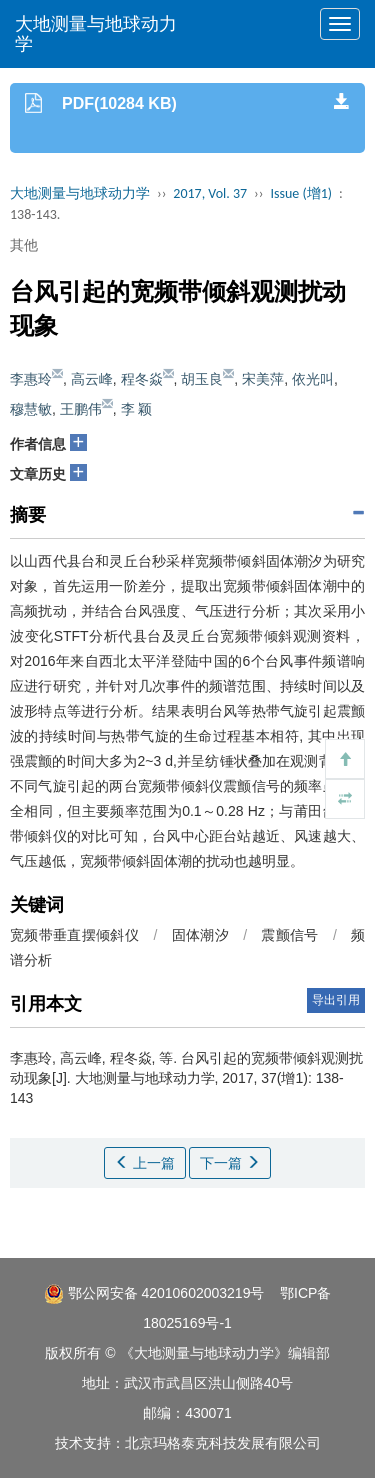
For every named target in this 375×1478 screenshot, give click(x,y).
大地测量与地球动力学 (96, 34)
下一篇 (230, 1163)
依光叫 (313, 379)
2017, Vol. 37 (210, 193)
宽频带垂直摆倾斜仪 (74, 935)
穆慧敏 (31, 409)
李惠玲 (31, 379)
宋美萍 (263, 379)
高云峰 (92, 379)
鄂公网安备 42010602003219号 (154, 1293)
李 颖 (137, 409)
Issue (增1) (301, 193)
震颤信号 (289, 935)
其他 (24, 245)
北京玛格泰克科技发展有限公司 (223, 1443)
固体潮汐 (200, 935)
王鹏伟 (81, 409)
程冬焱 (142, 379)
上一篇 (145, 1163)
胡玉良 (202, 379)
